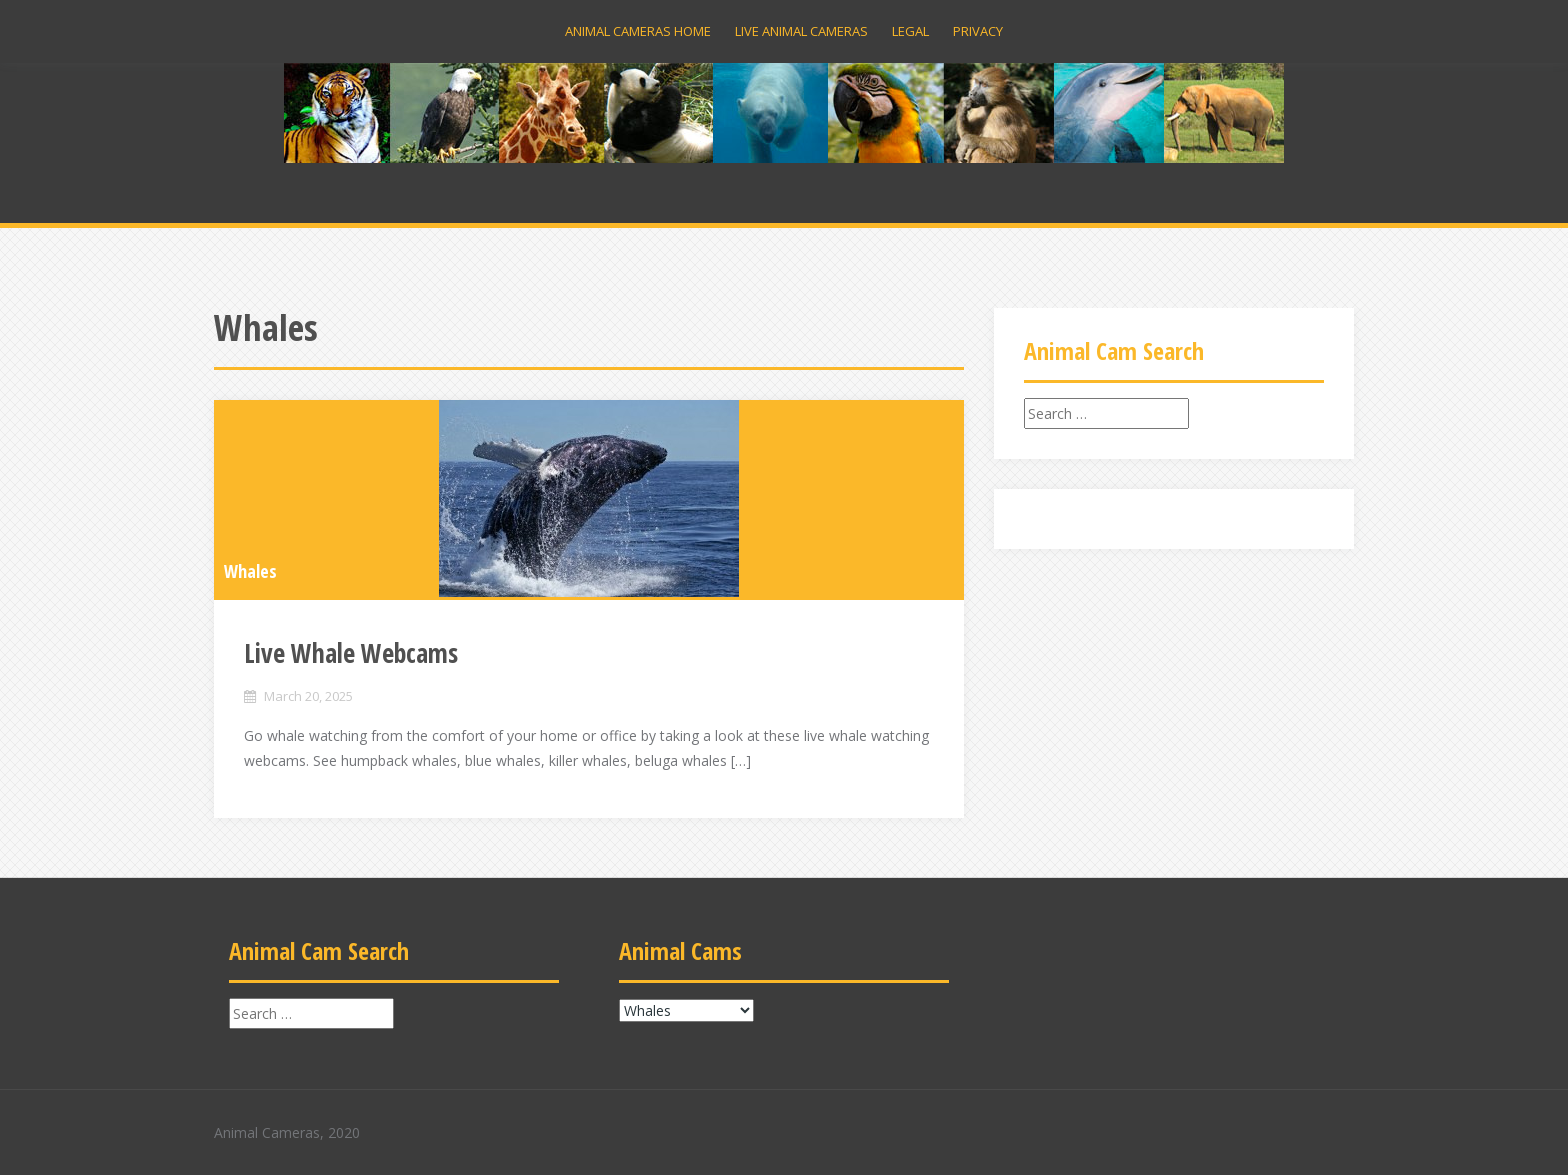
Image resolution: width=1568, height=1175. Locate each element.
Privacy (978, 31)
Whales (250, 571)
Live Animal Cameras (801, 31)
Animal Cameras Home (638, 31)
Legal (910, 31)
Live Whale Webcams (351, 653)
